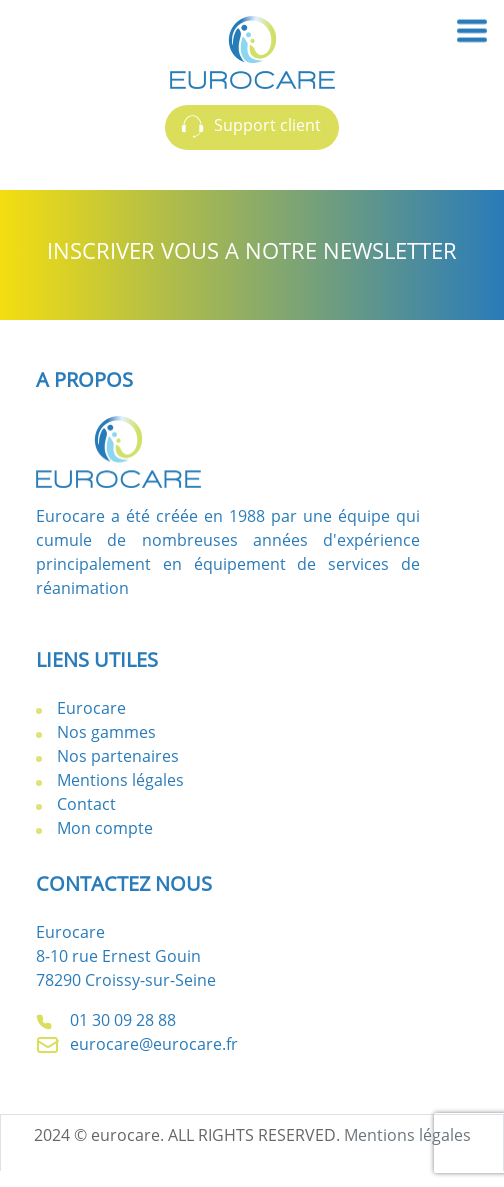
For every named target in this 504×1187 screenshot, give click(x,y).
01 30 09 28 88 (106, 1020)
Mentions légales (120, 780)
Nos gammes (106, 732)
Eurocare (91, 708)
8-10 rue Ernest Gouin (118, 956)
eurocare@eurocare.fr (137, 1044)
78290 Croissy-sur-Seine (126, 980)
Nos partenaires (118, 756)
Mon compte (105, 828)
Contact (86, 804)
